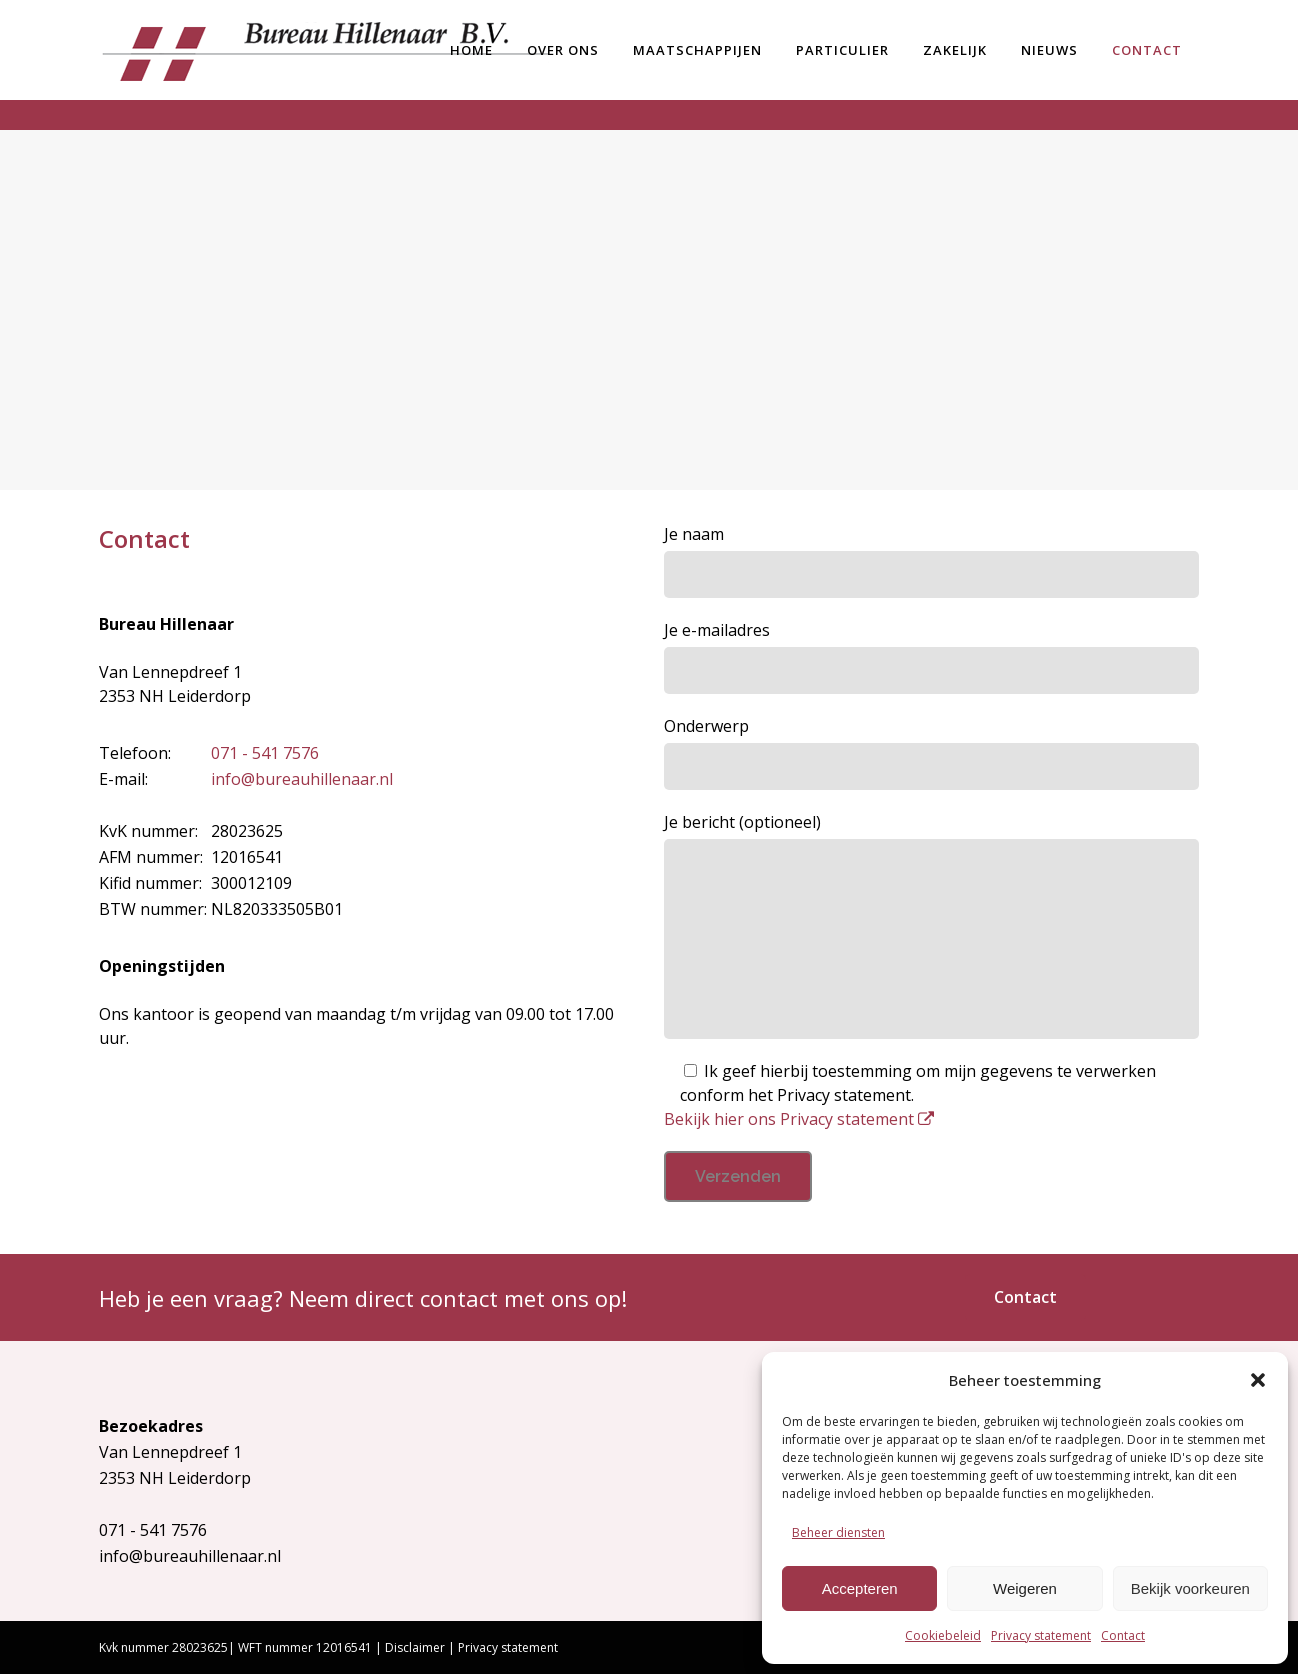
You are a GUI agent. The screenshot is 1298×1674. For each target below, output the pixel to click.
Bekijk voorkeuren (1190, 1588)
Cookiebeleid (943, 1635)
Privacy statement (1041, 1635)
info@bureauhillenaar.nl (302, 779)
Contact (1123, 1635)
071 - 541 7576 (265, 753)
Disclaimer (415, 1647)
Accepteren (860, 1588)
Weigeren (1025, 1588)
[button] (1258, 1380)
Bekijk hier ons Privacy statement (799, 1119)
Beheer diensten (838, 1532)
